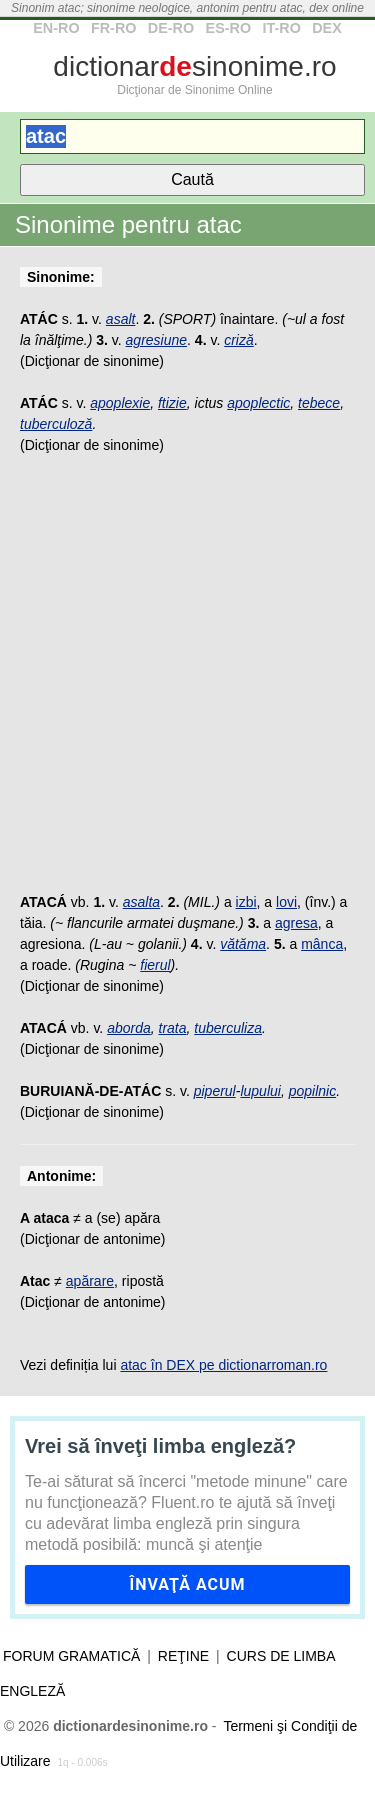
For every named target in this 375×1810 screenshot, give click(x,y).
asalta (141, 902)
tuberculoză (56, 424)
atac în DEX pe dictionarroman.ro (223, 1365)
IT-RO (281, 28)
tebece (319, 403)
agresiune (157, 340)
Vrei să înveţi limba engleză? (160, 1446)
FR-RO (114, 28)
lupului (260, 1091)
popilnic (312, 1091)
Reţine (183, 1656)
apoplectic (258, 403)
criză (239, 340)
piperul (215, 1091)
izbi (246, 902)
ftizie (172, 403)
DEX (327, 28)
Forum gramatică (71, 1656)
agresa (296, 923)
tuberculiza (228, 1028)
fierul (155, 965)
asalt (121, 319)
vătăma (243, 944)
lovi (286, 902)
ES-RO (229, 28)
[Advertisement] (187, 684)
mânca (322, 944)
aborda (129, 1028)
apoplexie (120, 403)
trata (173, 1028)
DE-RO (171, 28)
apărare (90, 1281)
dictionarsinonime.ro (194, 66)
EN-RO (56, 28)
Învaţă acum (187, 1584)
